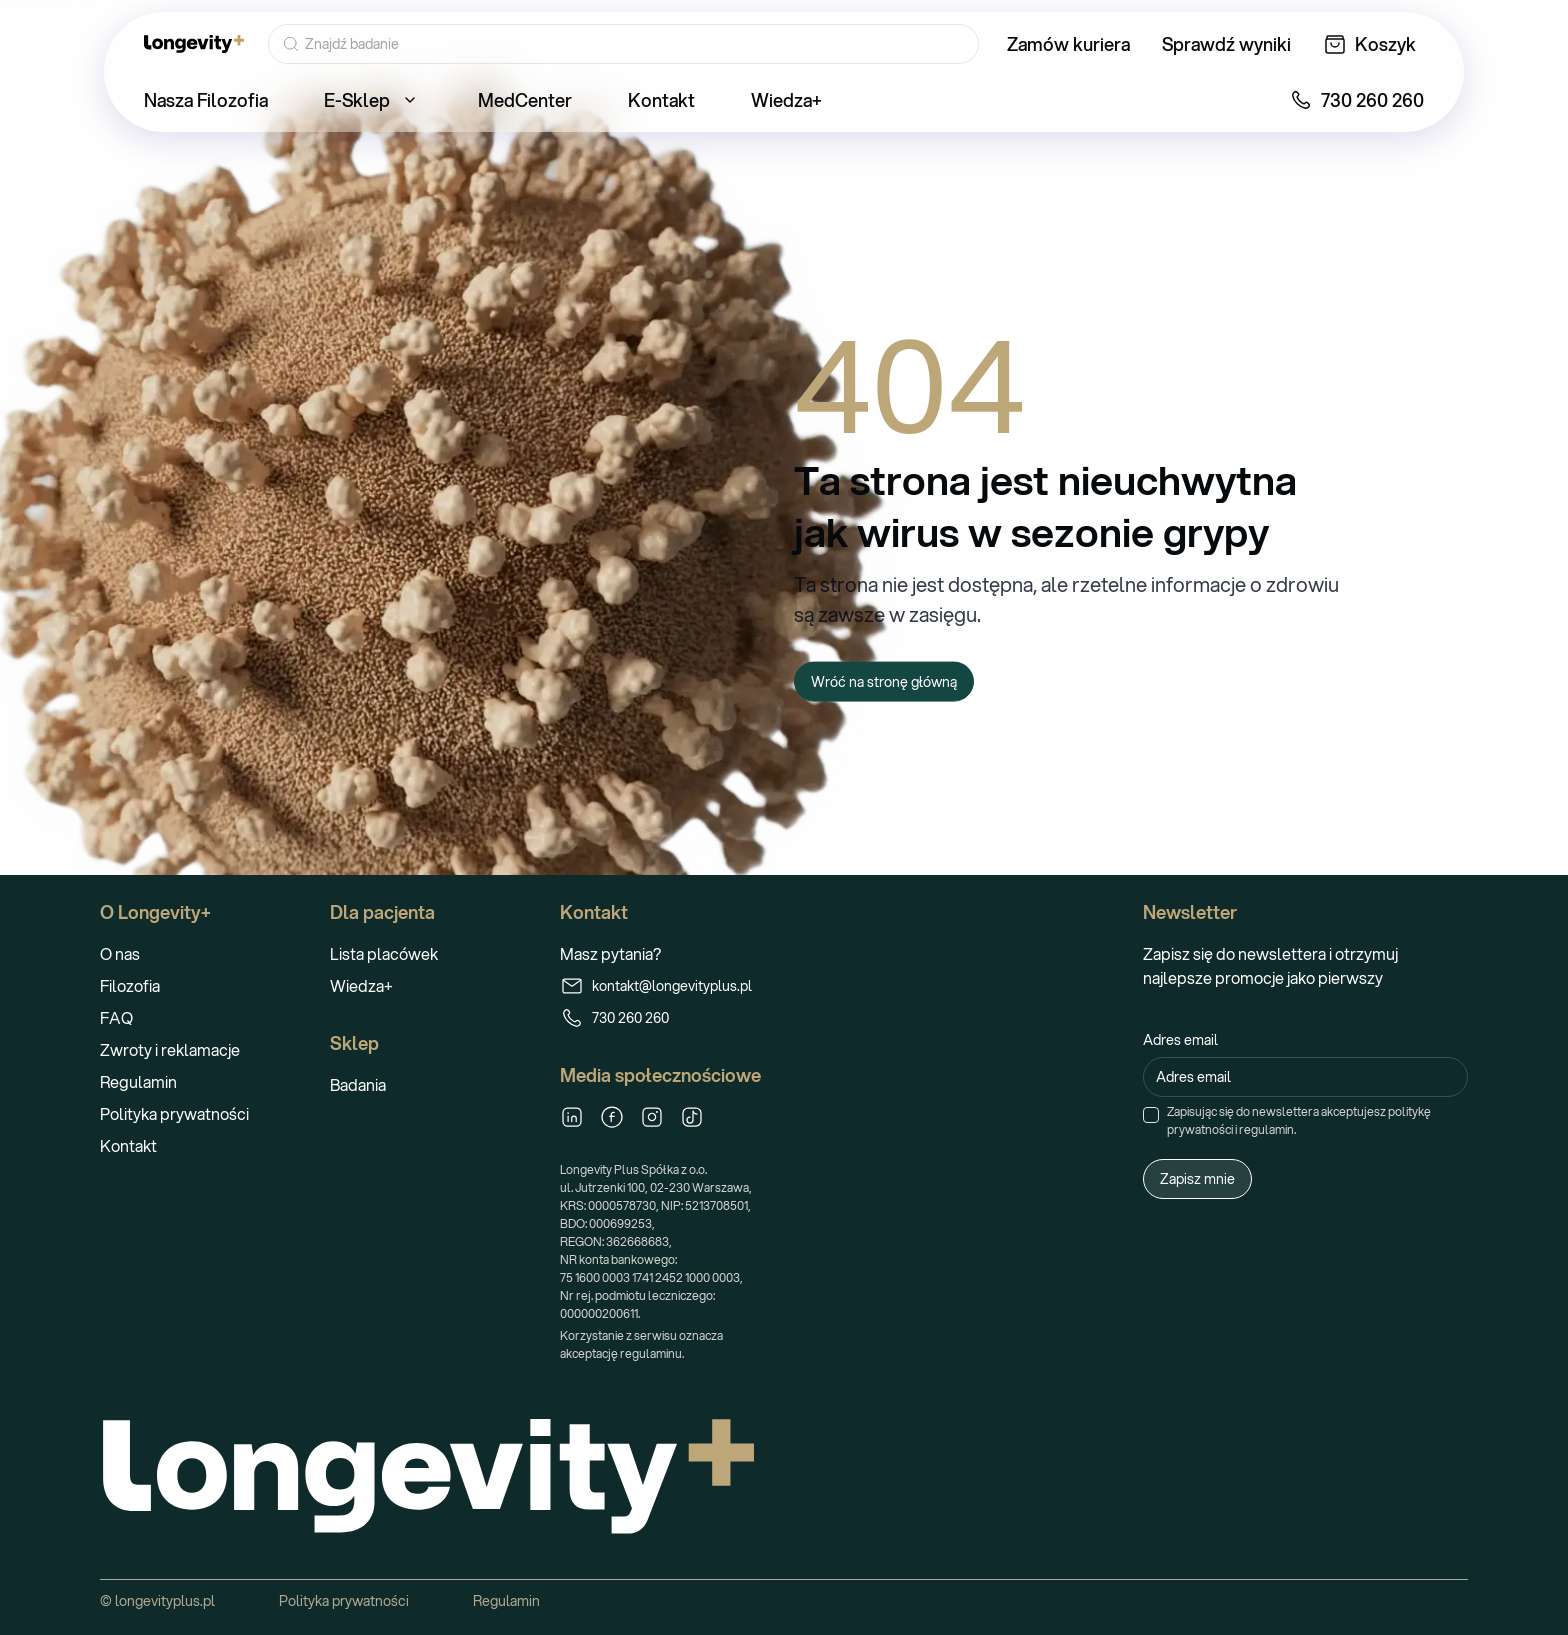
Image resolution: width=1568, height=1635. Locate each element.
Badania (358, 1084)
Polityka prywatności (174, 1113)
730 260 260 (614, 1018)
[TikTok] (692, 1117)
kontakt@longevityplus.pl (656, 986)
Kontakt (128, 1145)
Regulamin (138, 1081)
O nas (120, 953)
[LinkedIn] (572, 1117)
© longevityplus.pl (157, 1601)
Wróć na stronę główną (884, 681)
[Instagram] (652, 1117)
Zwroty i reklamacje (170, 1049)
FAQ (116, 1017)
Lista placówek (384, 953)
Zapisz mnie (1197, 1179)
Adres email (1180, 1040)
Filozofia (130, 985)
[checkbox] (1151, 1115)
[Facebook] (612, 1117)
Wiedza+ (361, 985)
